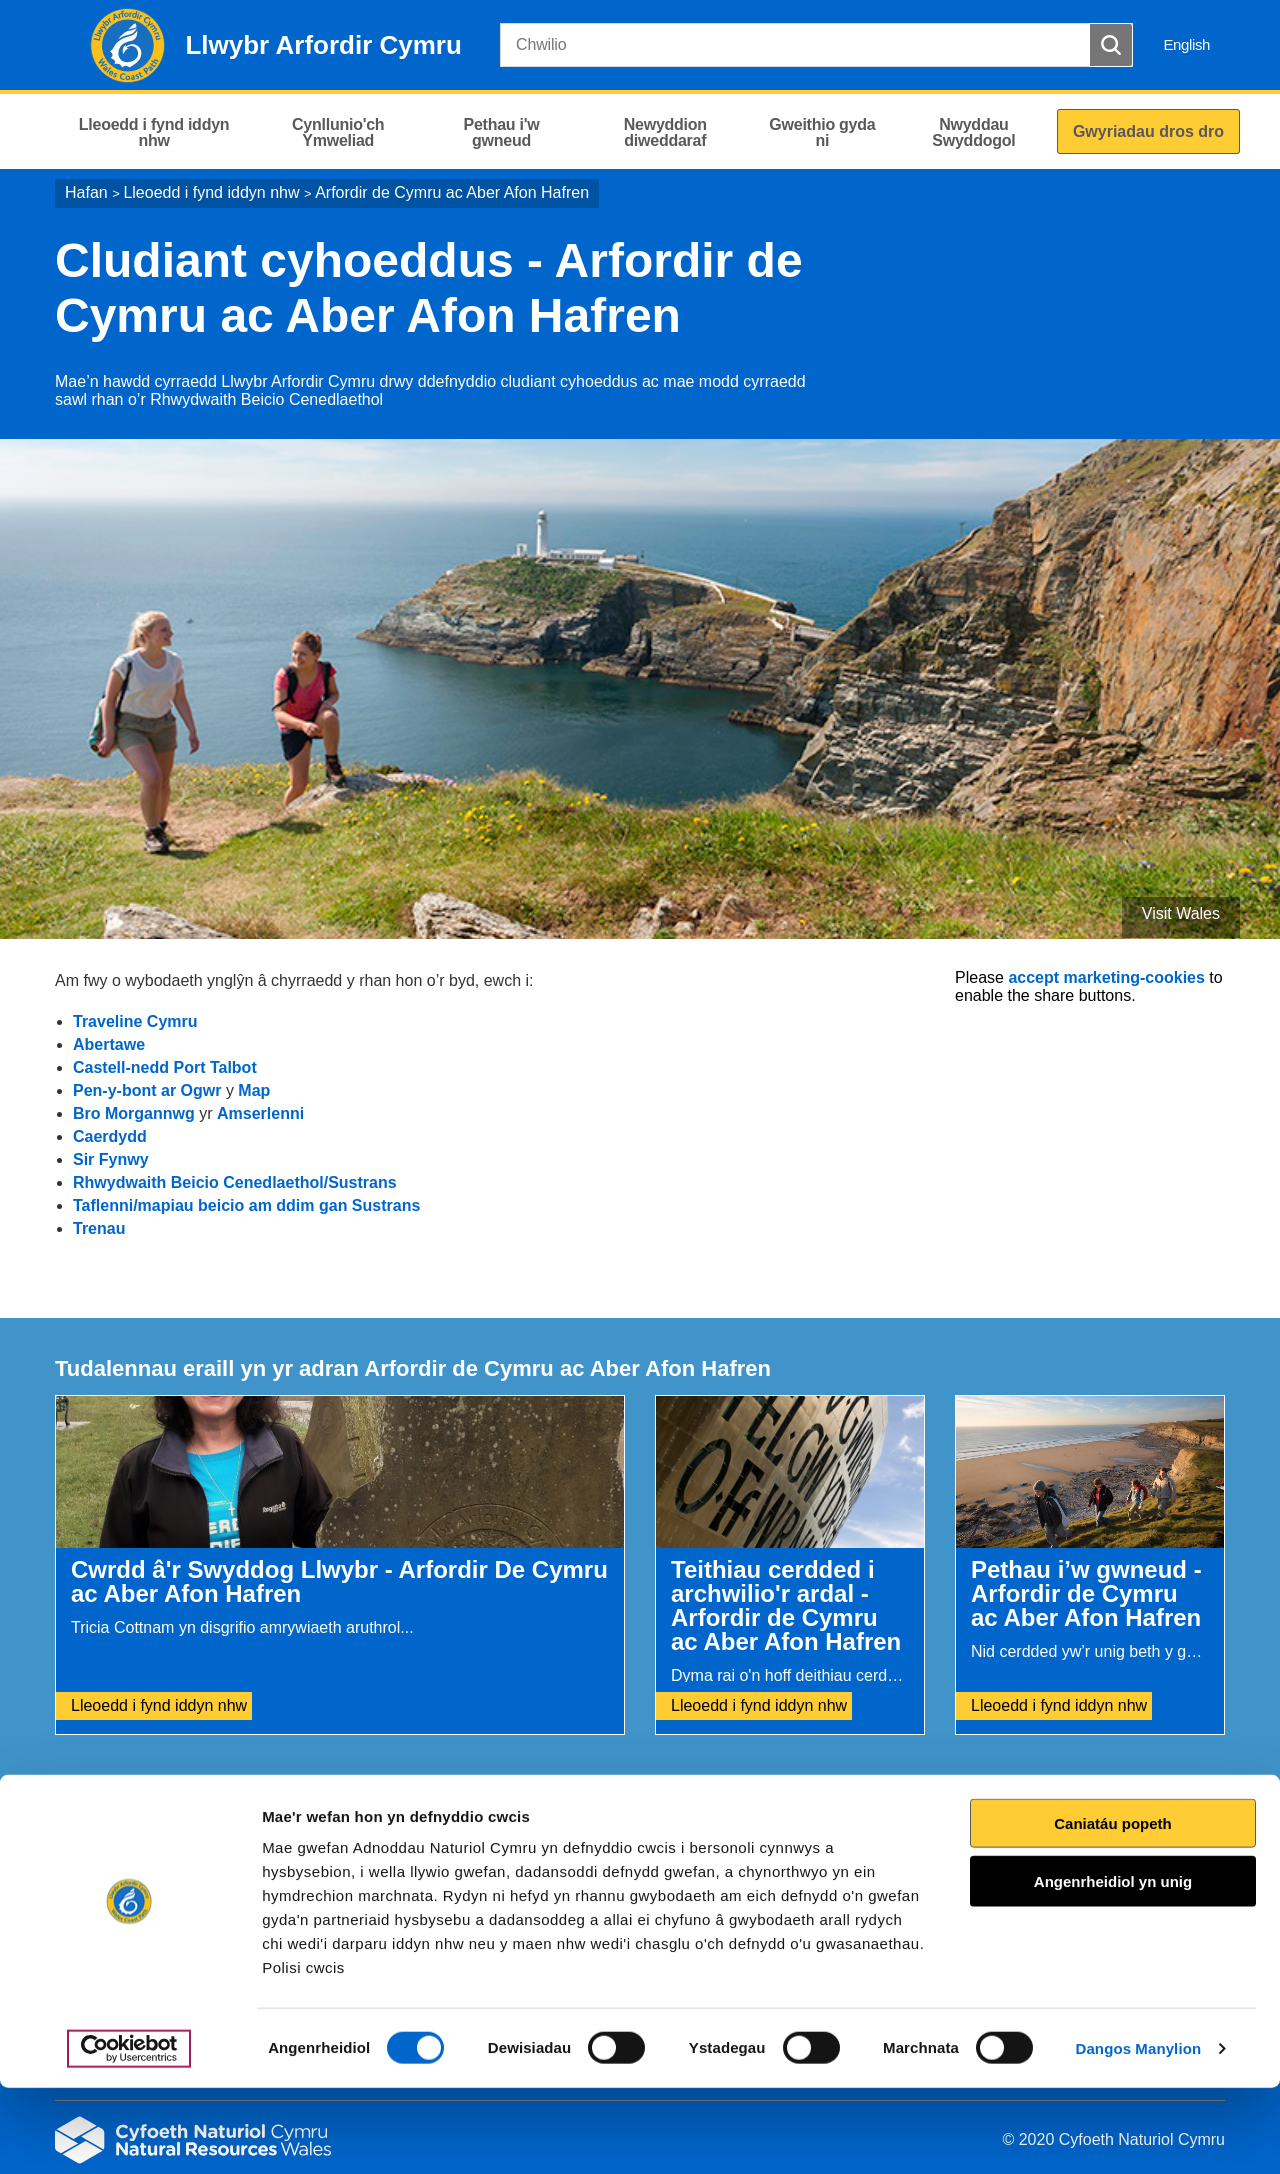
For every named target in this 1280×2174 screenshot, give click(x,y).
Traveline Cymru (135, 1021)
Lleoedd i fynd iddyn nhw (211, 192)
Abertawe (109, 1044)
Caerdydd (110, 1136)
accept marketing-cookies (1106, 977)
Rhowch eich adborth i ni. (457, 1833)
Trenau (99, 1228)
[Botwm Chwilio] (1111, 45)
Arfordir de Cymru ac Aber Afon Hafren (452, 192)
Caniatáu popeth (1113, 1909)
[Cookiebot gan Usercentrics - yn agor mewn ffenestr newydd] (129, 2135)
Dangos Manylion (1139, 2134)
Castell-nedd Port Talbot (165, 1067)
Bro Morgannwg (134, 1113)
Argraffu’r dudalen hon (1138, 1833)
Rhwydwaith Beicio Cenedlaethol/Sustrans (235, 1182)
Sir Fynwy (111, 1159)
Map (254, 1090)
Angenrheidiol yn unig (1113, 1967)
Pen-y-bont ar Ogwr (147, 1090)
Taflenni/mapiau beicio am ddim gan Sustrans (246, 1205)
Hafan (86, 192)
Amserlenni (260, 1113)
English (1186, 44)
